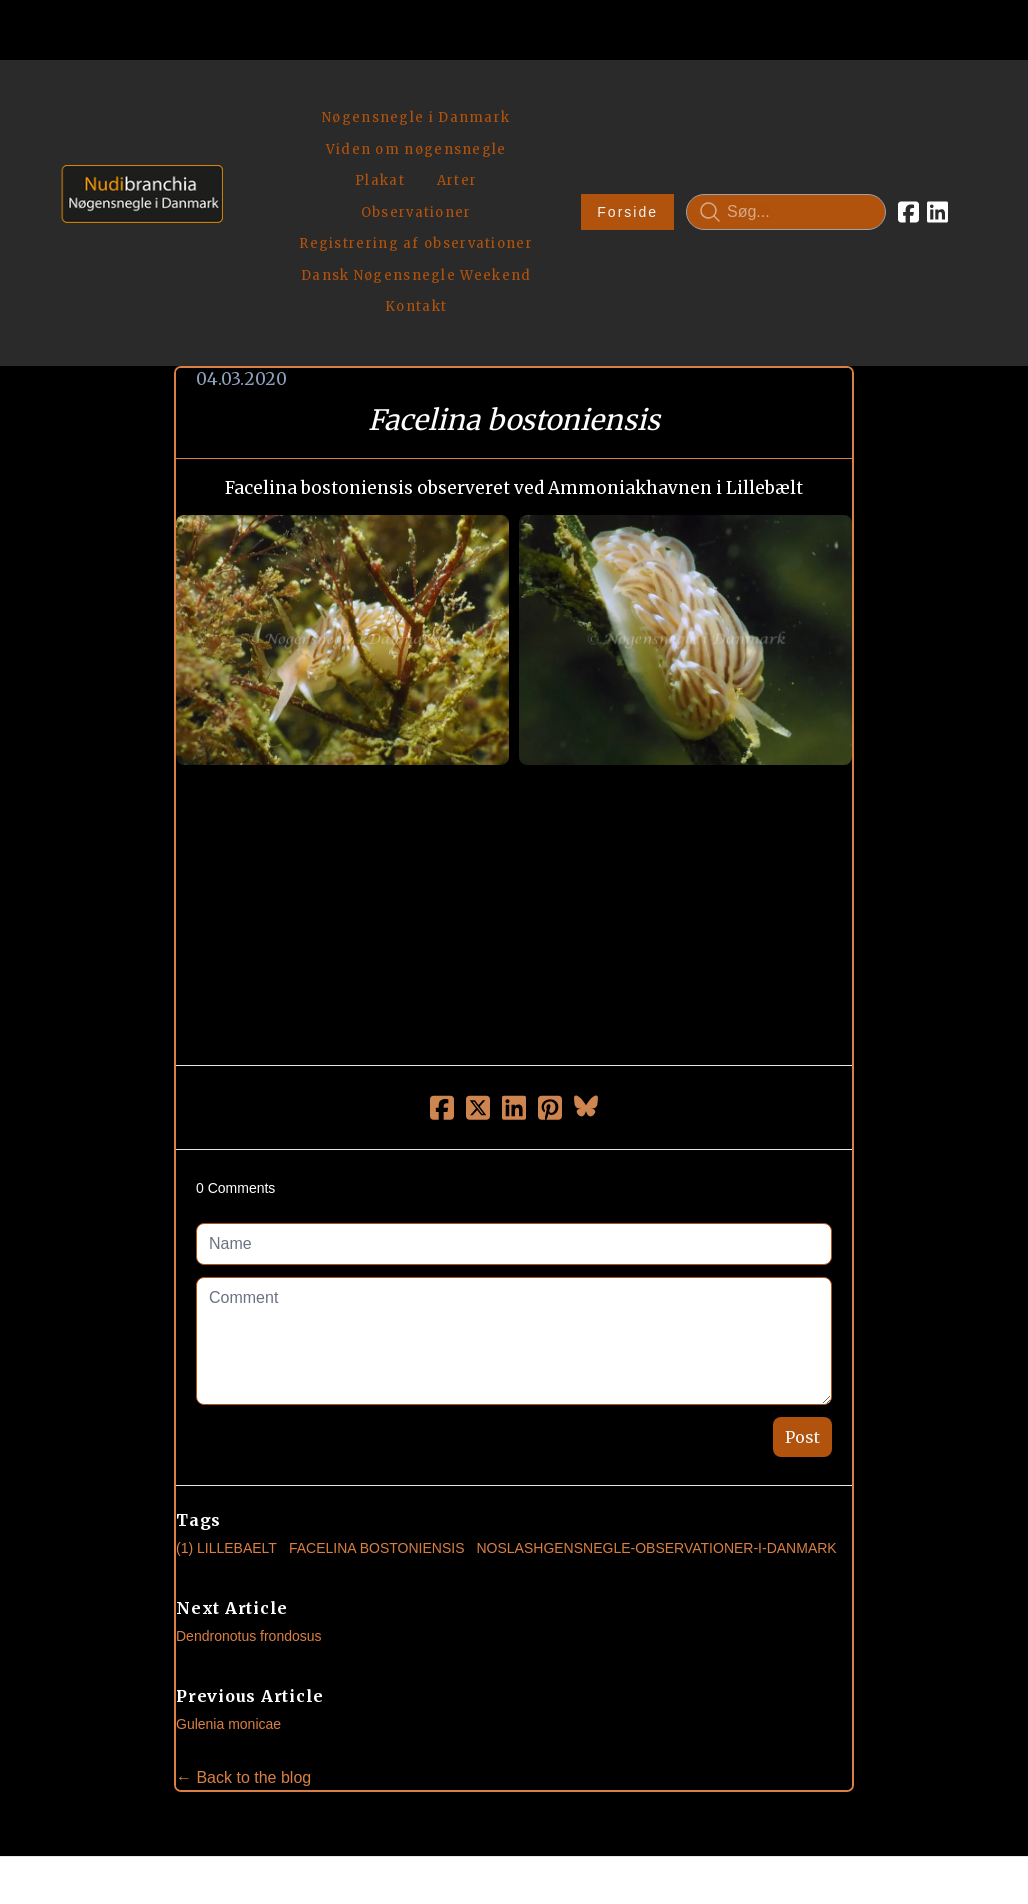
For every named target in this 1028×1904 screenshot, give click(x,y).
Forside (627, 126)
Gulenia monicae (228, 1551)
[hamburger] (247, 98)
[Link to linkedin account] (937, 126)
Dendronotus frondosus (249, 1463)
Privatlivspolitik (705, 1789)
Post (802, 1264)
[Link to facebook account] (908, 126)
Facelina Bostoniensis (377, 1375)
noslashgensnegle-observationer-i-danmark (656, 1375)
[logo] (135, 125)
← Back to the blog (243, 1604)
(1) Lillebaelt (226, 1375)
